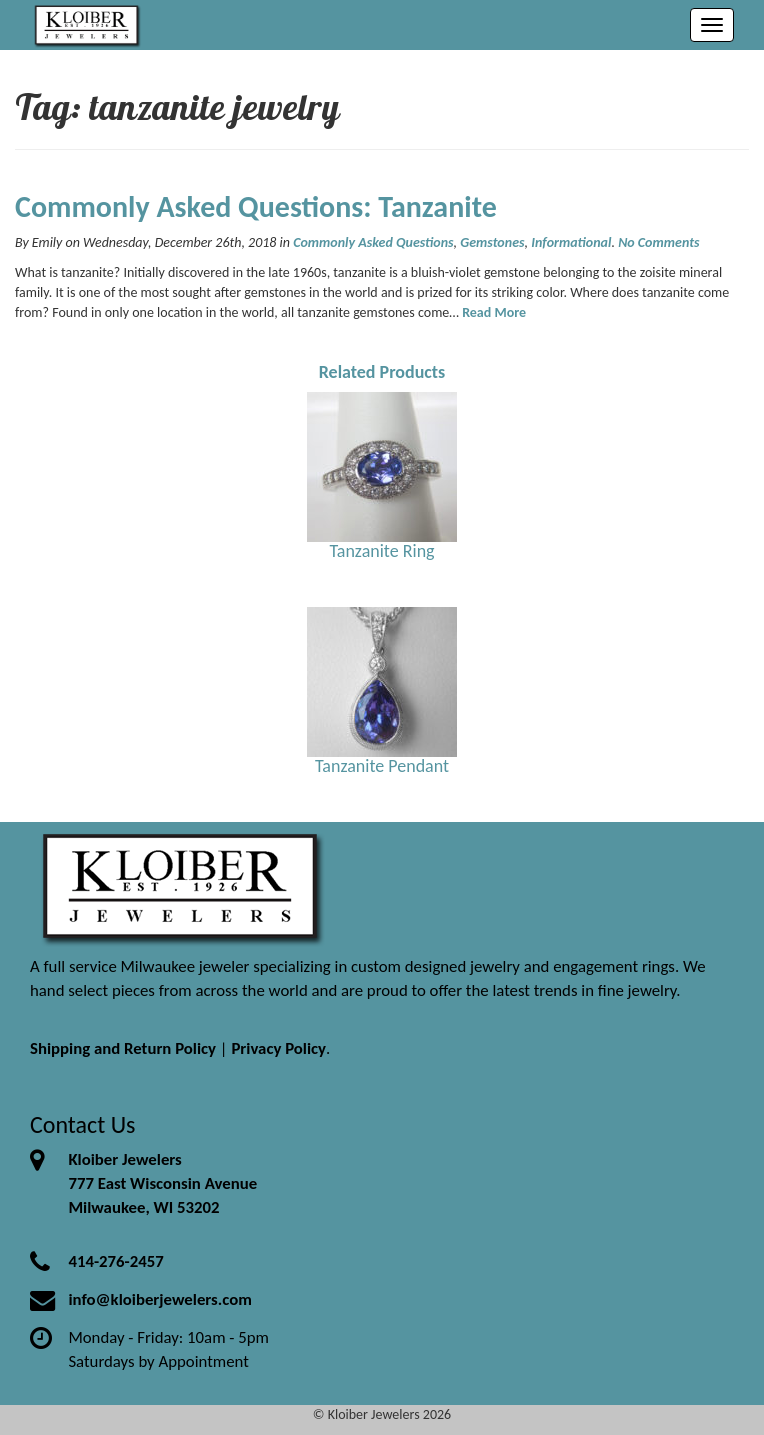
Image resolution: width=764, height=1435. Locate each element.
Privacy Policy (278, 1048)
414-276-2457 (115, 1261)
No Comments (658, 242)
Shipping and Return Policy (123, 1048)
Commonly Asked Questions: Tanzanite (256, 206)
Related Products (382, 372)
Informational (571, 242)
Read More (494, 312)
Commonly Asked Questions (373, 242)
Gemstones (492, 242)
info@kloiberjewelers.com (160, 1299)
